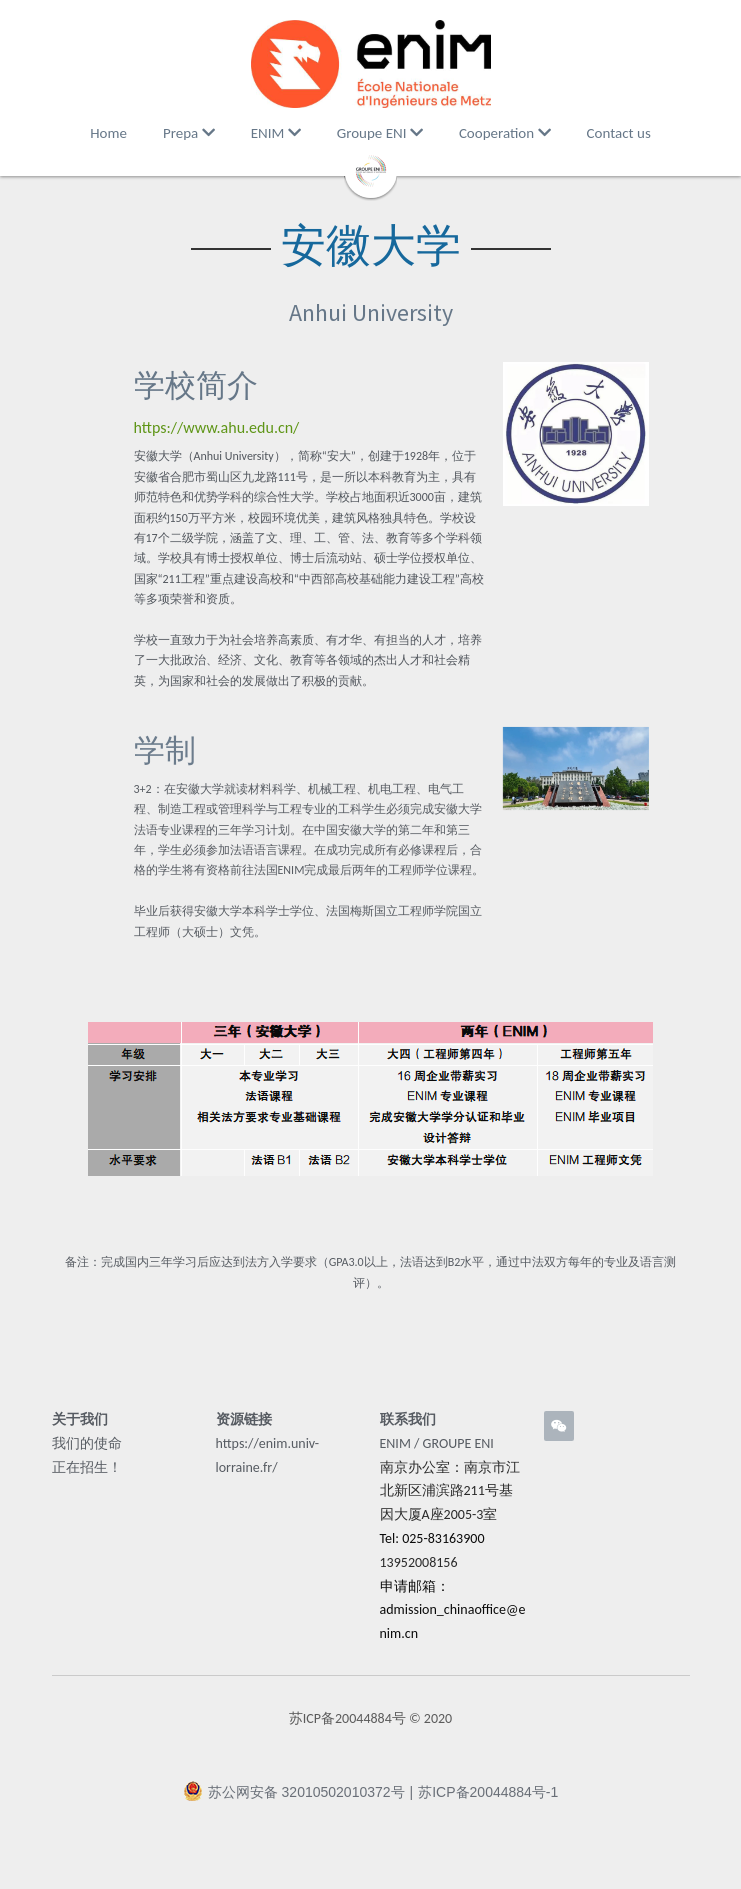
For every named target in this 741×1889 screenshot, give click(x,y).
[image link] (371, 64)
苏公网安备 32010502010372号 (294, 1798)
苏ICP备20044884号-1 (488, 1799)
